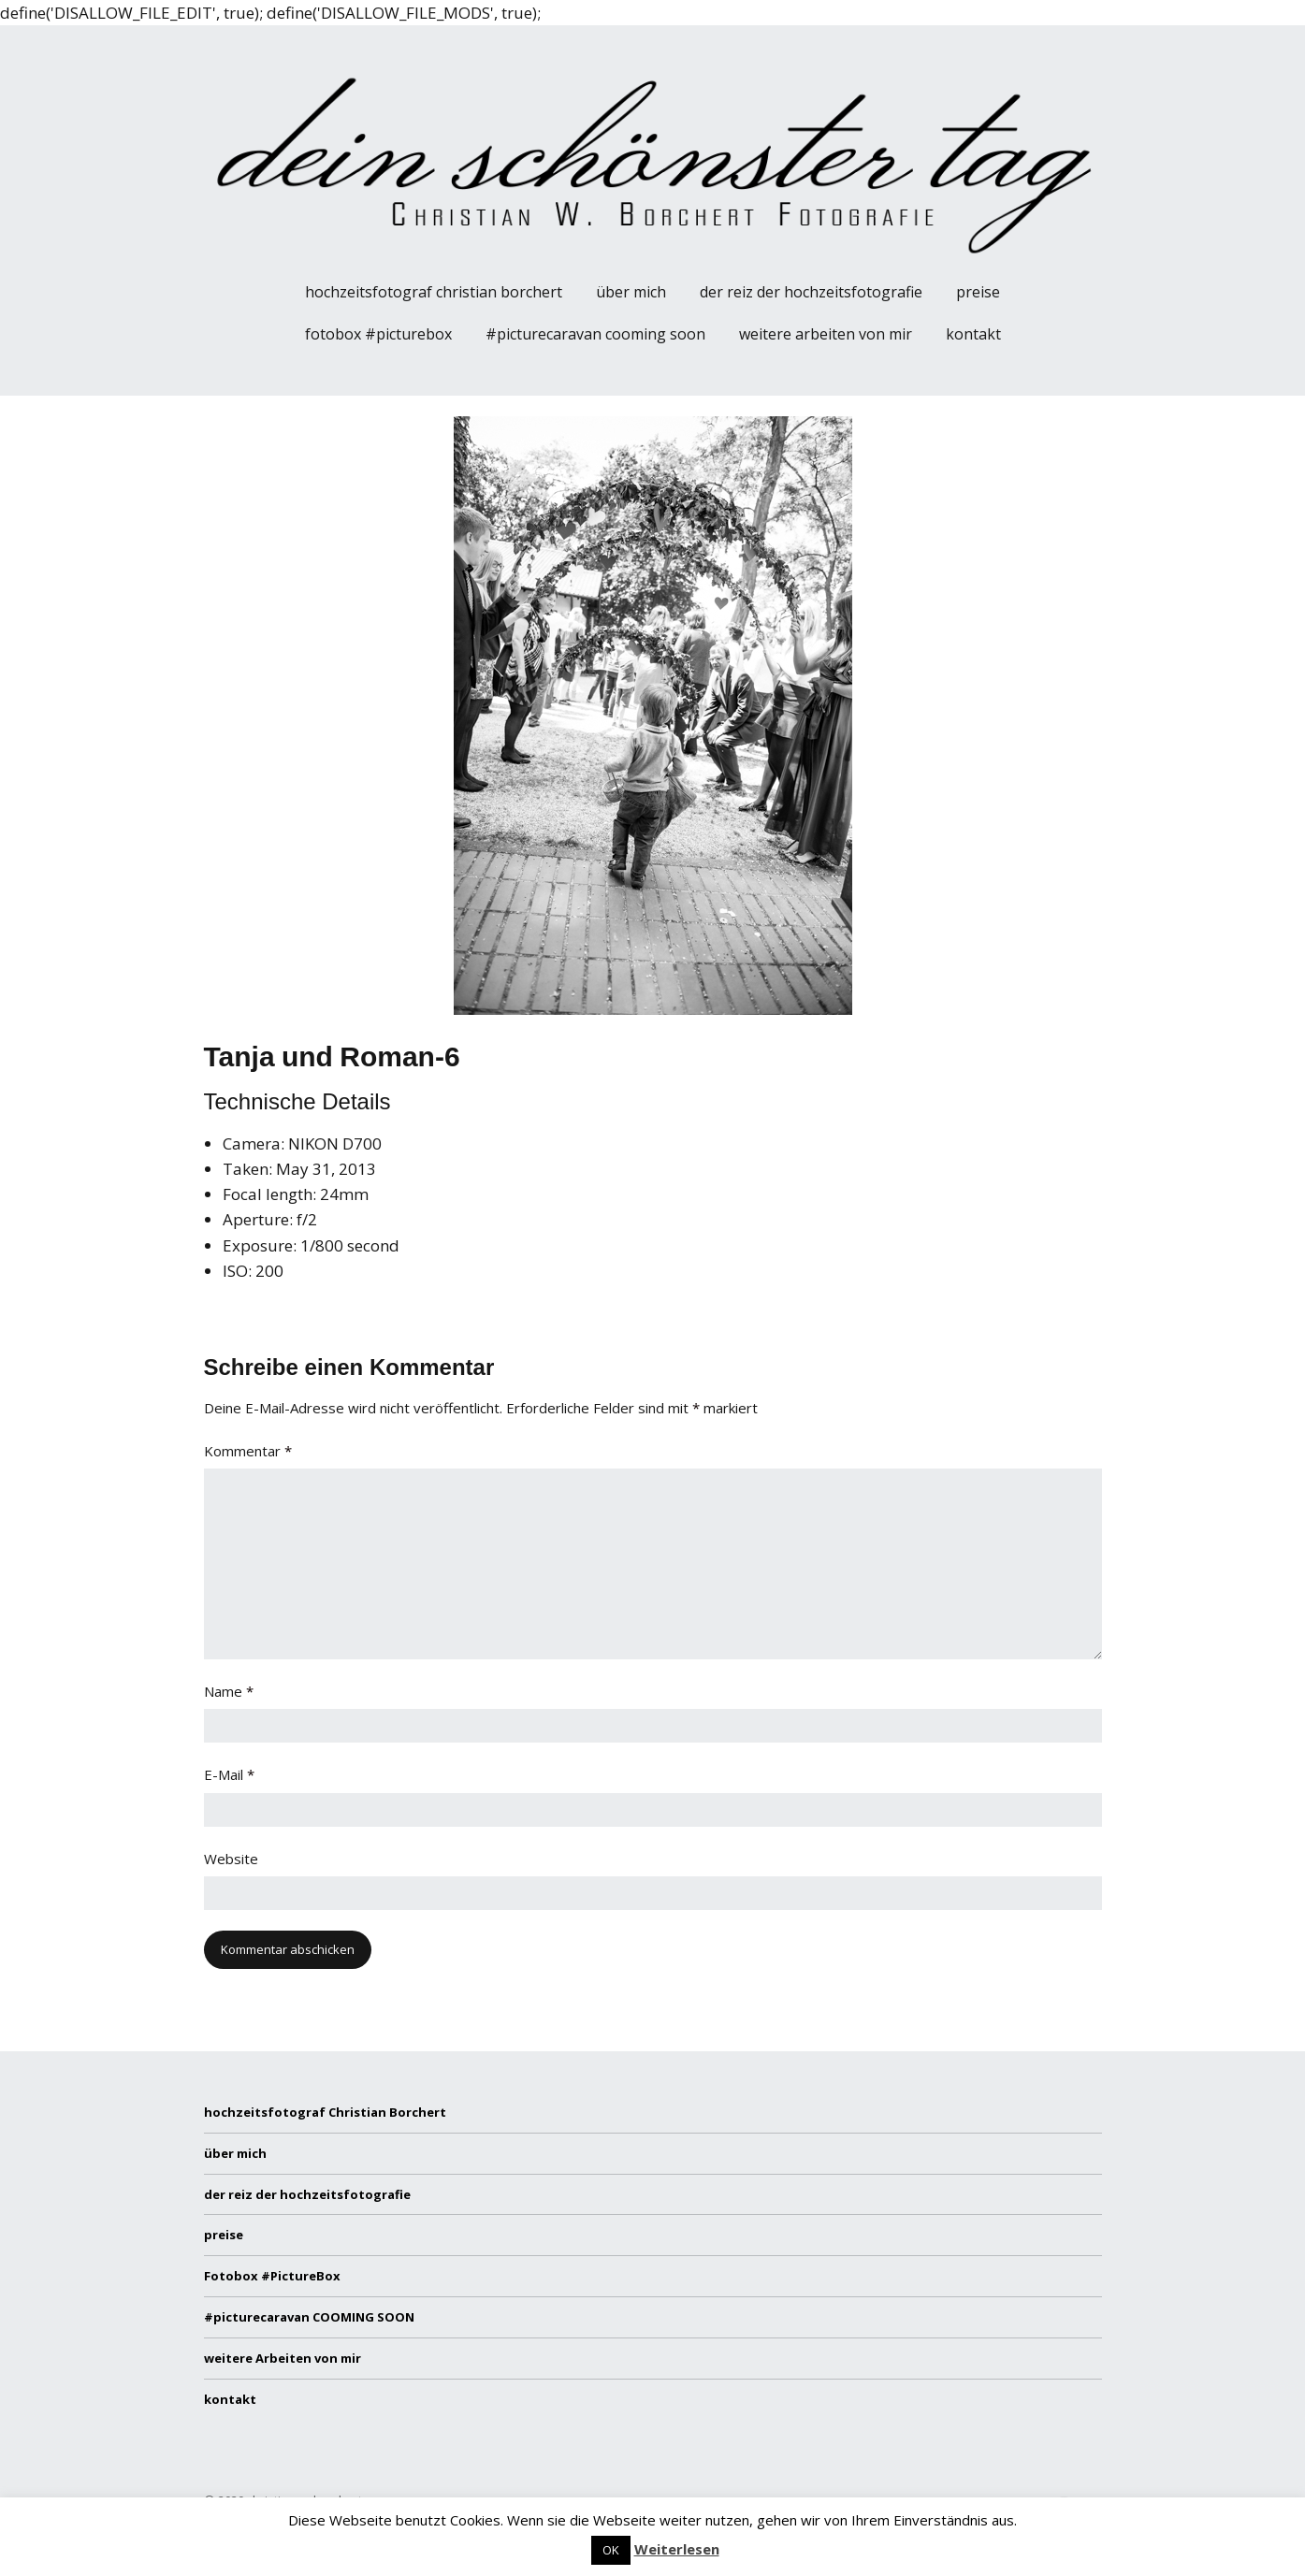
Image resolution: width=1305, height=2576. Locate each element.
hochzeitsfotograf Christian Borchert (433, 292)
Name (229, 1691)
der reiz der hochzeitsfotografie (811, 292)
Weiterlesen (676, 2549)
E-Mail (229, 1774)
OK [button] (610, 2549)
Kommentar (248, 1450)
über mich (631, 292)
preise (978, 292)
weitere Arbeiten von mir (825, 334)
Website (231, 1858)
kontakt (973, 334)
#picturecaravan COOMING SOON (595, 334)
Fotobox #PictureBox (378, 334)
